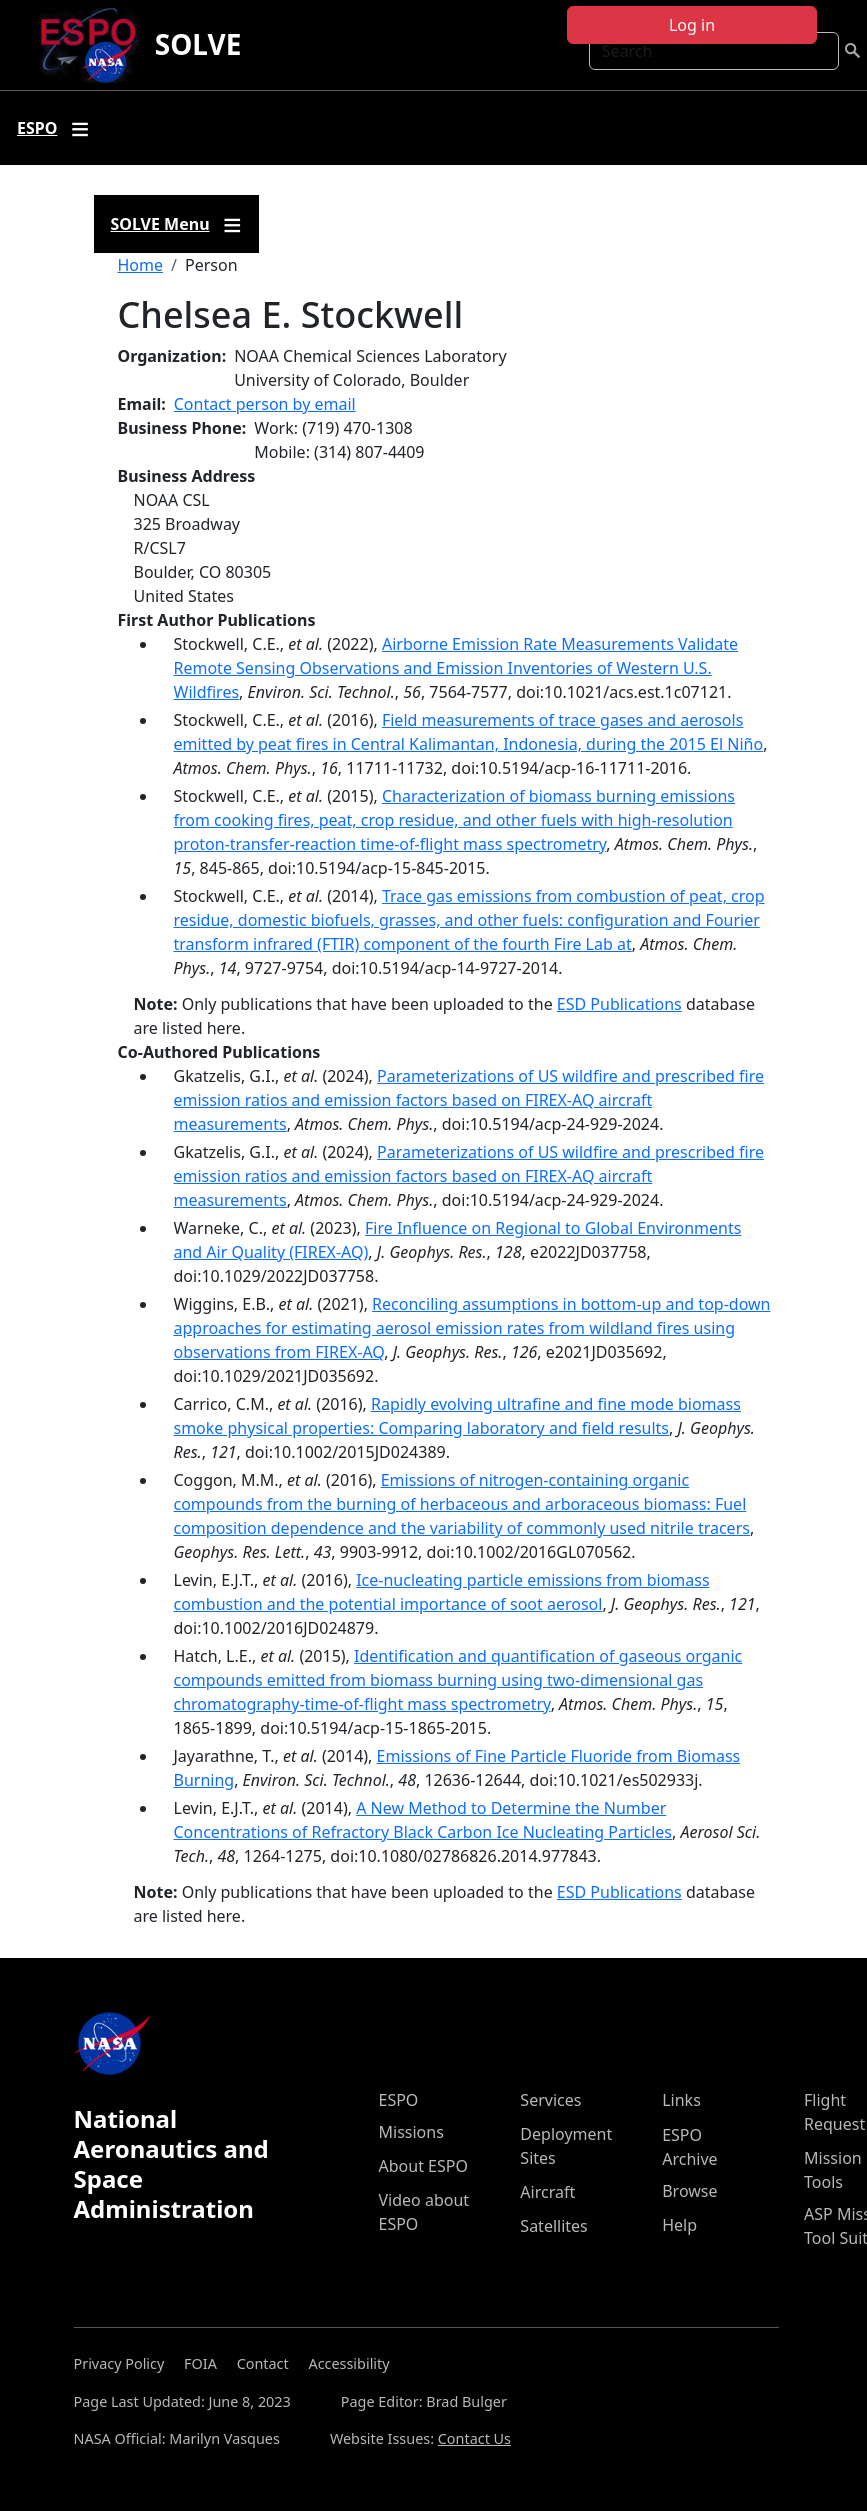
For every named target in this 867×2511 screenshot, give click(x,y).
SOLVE (198, 44)
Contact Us (474, 2438)
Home (141, 265)
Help (679, 2225)
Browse (689, 2191)
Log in (692, 25)
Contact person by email (265, 404)
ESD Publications (619, 1004)
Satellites (553, 2226)
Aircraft (547, 2192)
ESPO (399, 2100)
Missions (411, 2132)
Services (550, 2100)
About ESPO (423, 2166)
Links (681, 2100)
